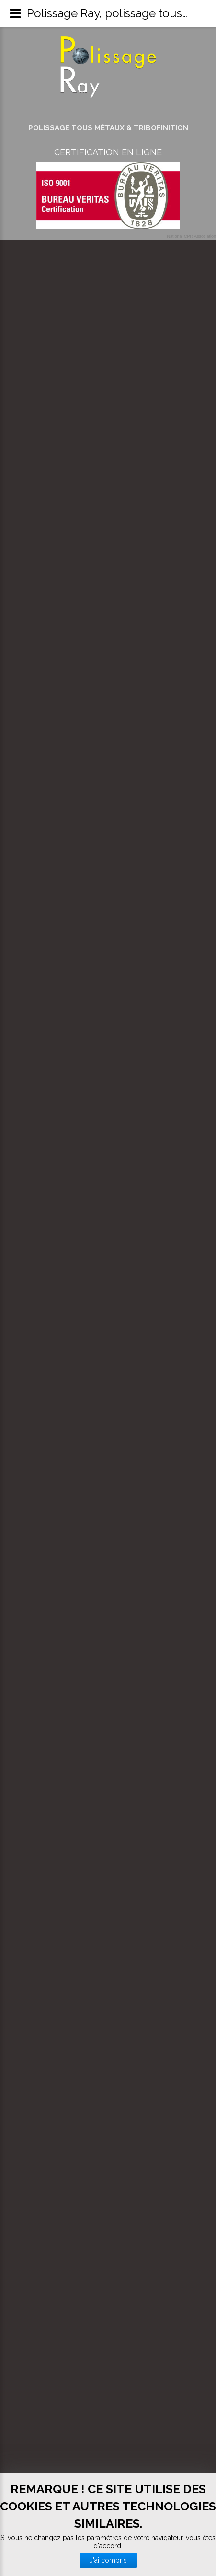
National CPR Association (191, 236)
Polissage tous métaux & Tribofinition (108, 128)
